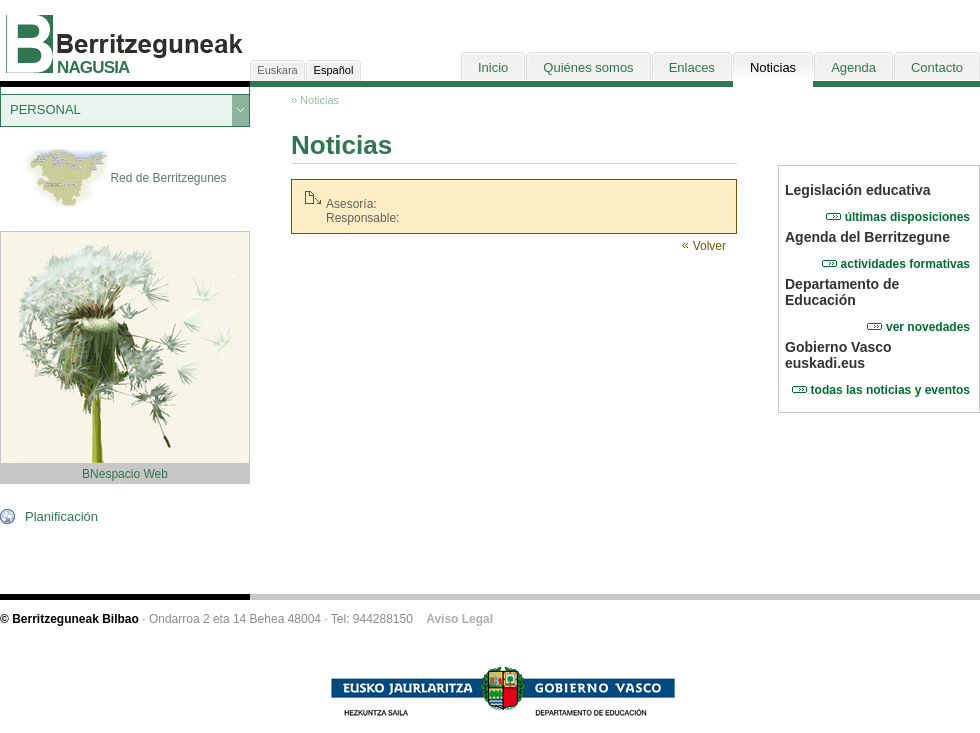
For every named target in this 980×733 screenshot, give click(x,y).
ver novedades (928, 327)
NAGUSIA (93, 67)
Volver (709, 246)
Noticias (319, 100)
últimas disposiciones (907, 217)
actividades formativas (905, 264)
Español (334, 70)
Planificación (61, 516)
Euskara (277, 70)
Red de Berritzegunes (124, 179)
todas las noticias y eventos (890, 390)
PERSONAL (45, 109)
